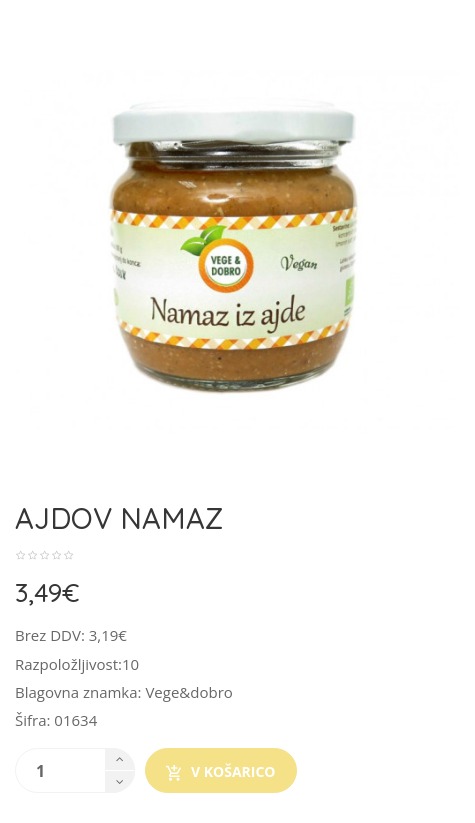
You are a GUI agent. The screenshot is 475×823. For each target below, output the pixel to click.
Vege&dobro (188, 692)
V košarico (221, 772)
